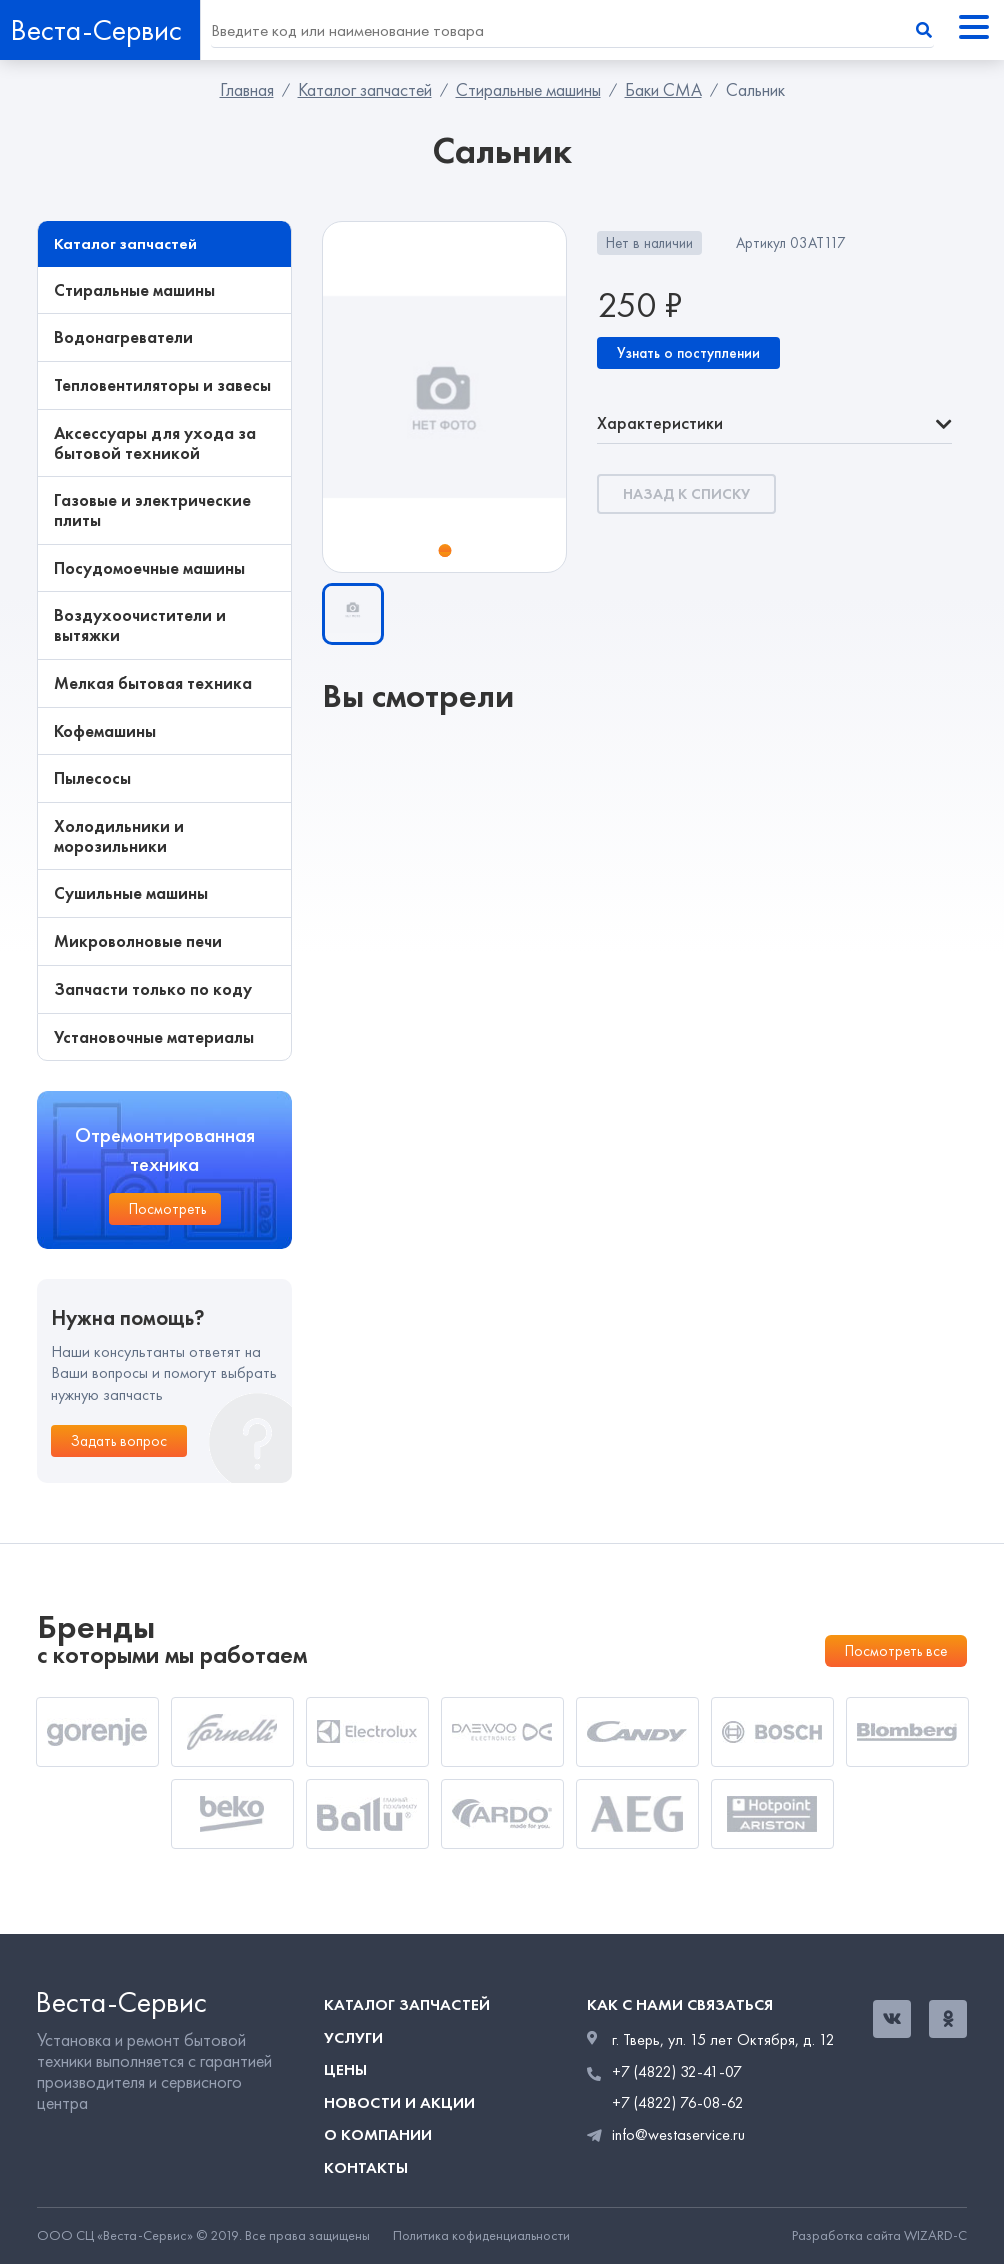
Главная (247, 90)
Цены (345, 2069)
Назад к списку (686, 494)
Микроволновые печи (138, 942)
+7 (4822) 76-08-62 (678, 2103)
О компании (378, 2134)
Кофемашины (105, 732)
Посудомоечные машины (149, 569)
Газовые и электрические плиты (152, 510)
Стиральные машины (528, 90)
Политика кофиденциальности (481, 2236)
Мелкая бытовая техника (153, 684)
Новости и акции (399, 2102)
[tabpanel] (444, 397)
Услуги (353, 2037)
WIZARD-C (935, 2235)
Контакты (366, 2167)
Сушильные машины (131, 894)
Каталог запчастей (365, 90)
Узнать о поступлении (688, 353)
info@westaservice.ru (678, 2134)
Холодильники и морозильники (119, 836)
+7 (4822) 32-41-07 (677, 2072)
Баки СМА (663, 90)
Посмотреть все (896, 1651)
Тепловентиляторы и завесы (162, 386)
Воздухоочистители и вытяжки (140, 625)
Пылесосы (92, 779)
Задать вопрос (119, 1441)
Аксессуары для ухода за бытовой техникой (155, 443)
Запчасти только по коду (153, 990)
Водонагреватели (123, 338)
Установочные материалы (154, 1038)
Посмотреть (167, 1209)
